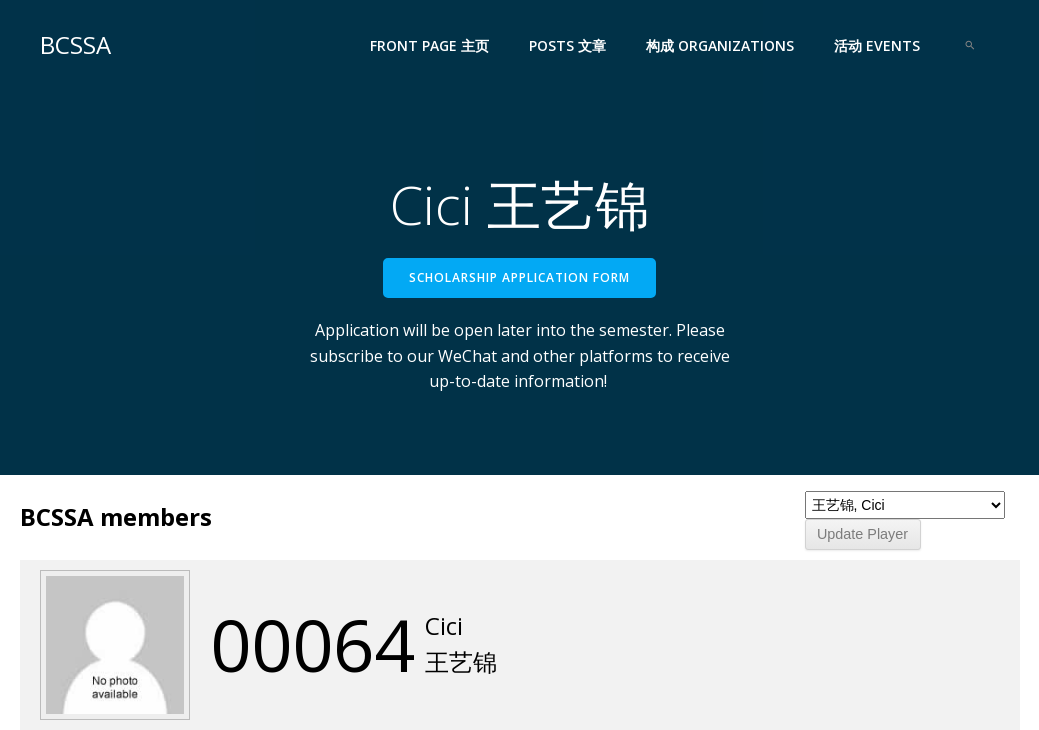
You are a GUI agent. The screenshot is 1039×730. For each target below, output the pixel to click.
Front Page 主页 (429, 45)
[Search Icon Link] (970, 45)
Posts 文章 (567, 45)
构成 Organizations (720, 45)
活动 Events (877, 45)
